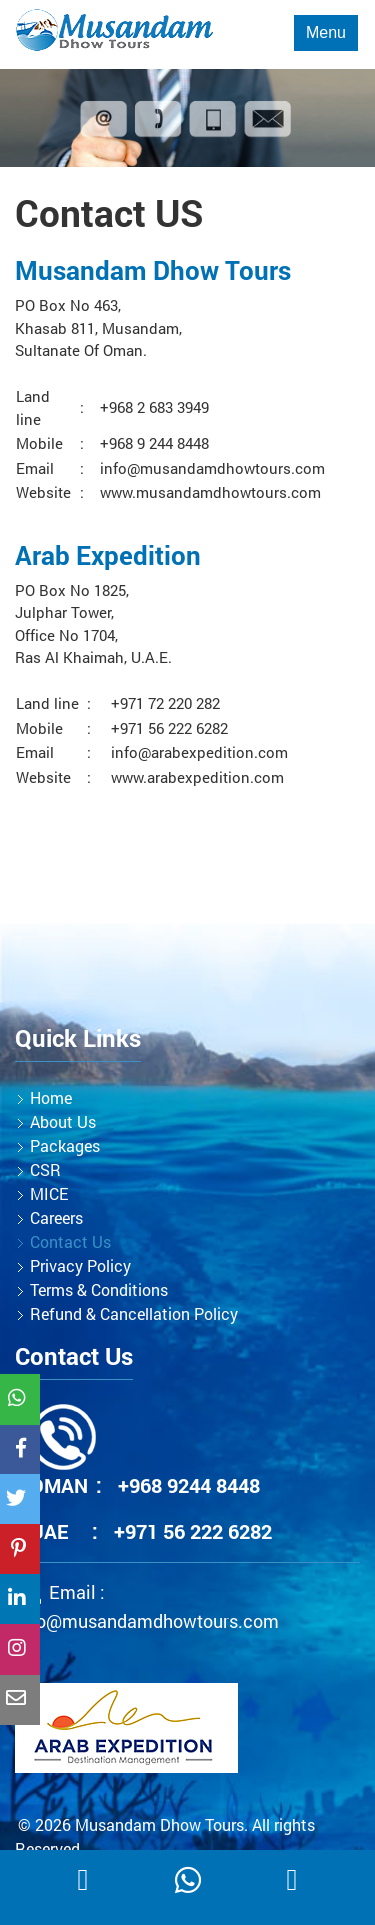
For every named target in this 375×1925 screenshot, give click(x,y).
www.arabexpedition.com (197, 777)
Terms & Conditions (99, 1289)
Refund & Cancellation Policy (134, 1313)
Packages (65, 1145)
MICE (49, 1193)
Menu (326, 32)
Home (51, 1097)
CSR (45, 1169)
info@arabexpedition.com (199, 752)
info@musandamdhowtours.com (212, 468)
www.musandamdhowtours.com (210, 492)
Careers (56, 1217)
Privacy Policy (80, 1265)
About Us (63, 1121)
